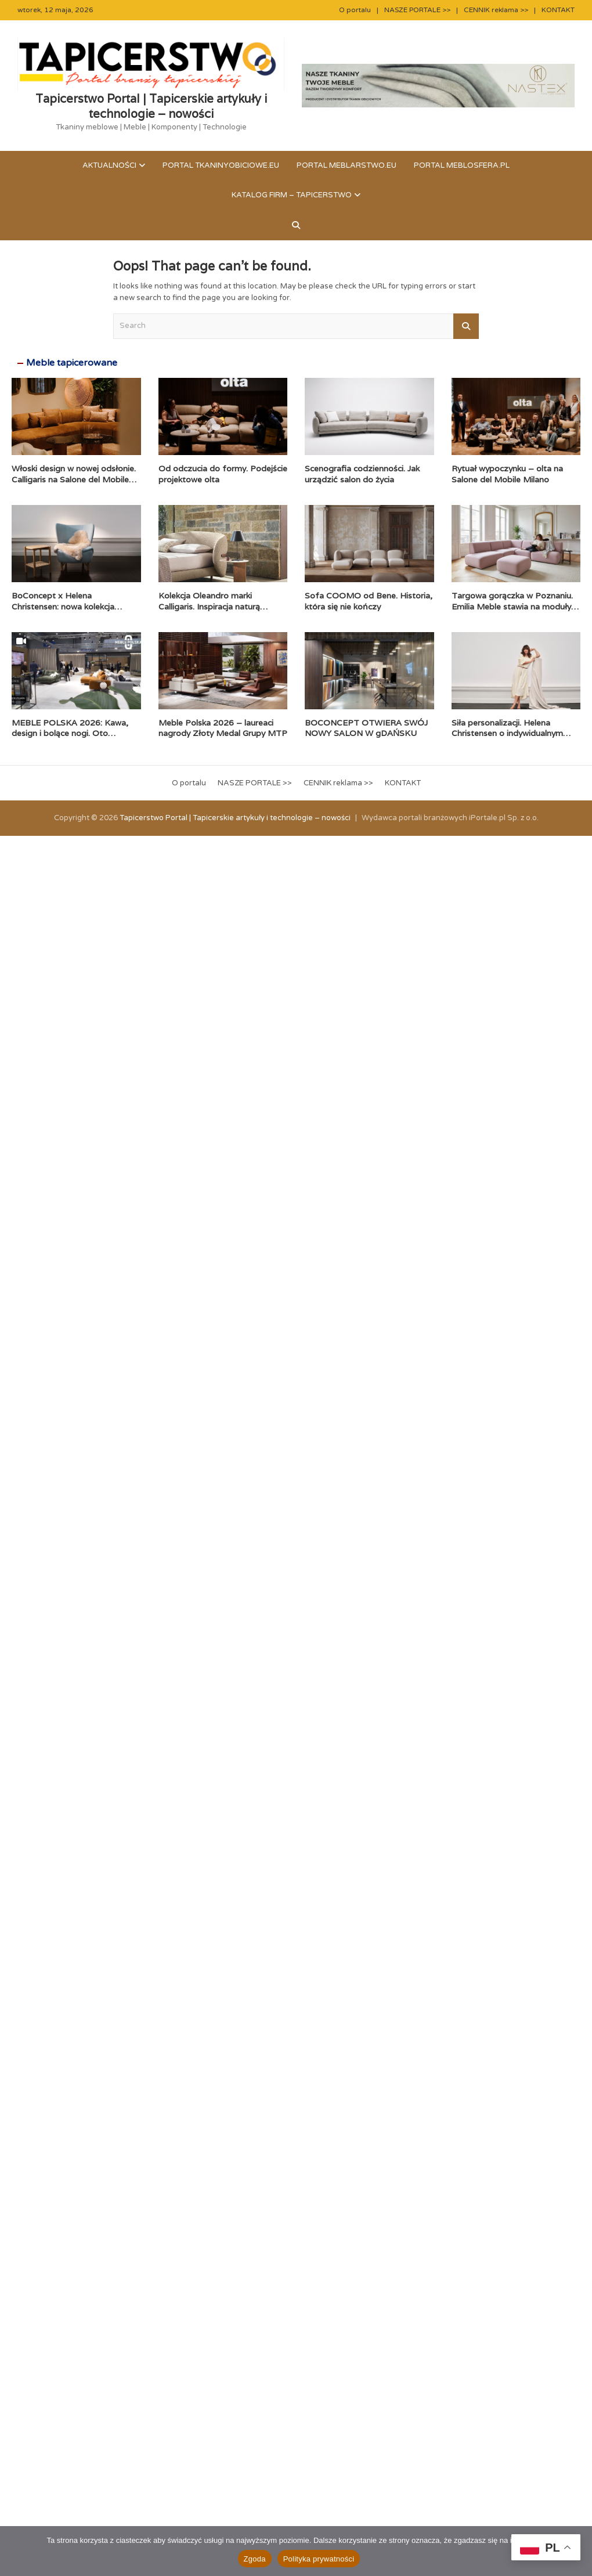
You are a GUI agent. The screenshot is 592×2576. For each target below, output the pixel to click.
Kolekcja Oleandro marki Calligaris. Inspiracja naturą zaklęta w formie (209, 606)
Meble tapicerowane (71, 363)
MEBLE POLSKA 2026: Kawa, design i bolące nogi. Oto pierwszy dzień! (70, 733)
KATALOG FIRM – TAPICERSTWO (292, 195)
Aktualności (109, 165)
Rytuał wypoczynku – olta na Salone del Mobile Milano (507, 473)
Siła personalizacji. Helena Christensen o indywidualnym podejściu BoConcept (507, 733)
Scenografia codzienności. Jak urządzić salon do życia (362, 473)
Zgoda (255, 2559)
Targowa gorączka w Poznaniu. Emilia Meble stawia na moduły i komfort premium (513, 606)
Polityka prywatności (319, 2559)
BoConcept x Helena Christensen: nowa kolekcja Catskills (63, 606)
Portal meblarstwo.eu (346, 165)
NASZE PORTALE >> (417, 10)
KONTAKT (558, 10)
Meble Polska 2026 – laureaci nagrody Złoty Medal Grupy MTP (222, 727)
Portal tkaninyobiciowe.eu (221, 165)
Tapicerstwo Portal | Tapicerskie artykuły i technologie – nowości (151, 106)
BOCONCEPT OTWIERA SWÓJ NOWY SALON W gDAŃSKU (366, 727)
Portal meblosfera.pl (462, 165)
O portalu (355, 10)
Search (466, 326)
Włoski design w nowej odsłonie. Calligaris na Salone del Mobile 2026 (74, 479)
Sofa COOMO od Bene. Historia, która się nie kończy (368, 600)
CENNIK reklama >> (496, 10)
